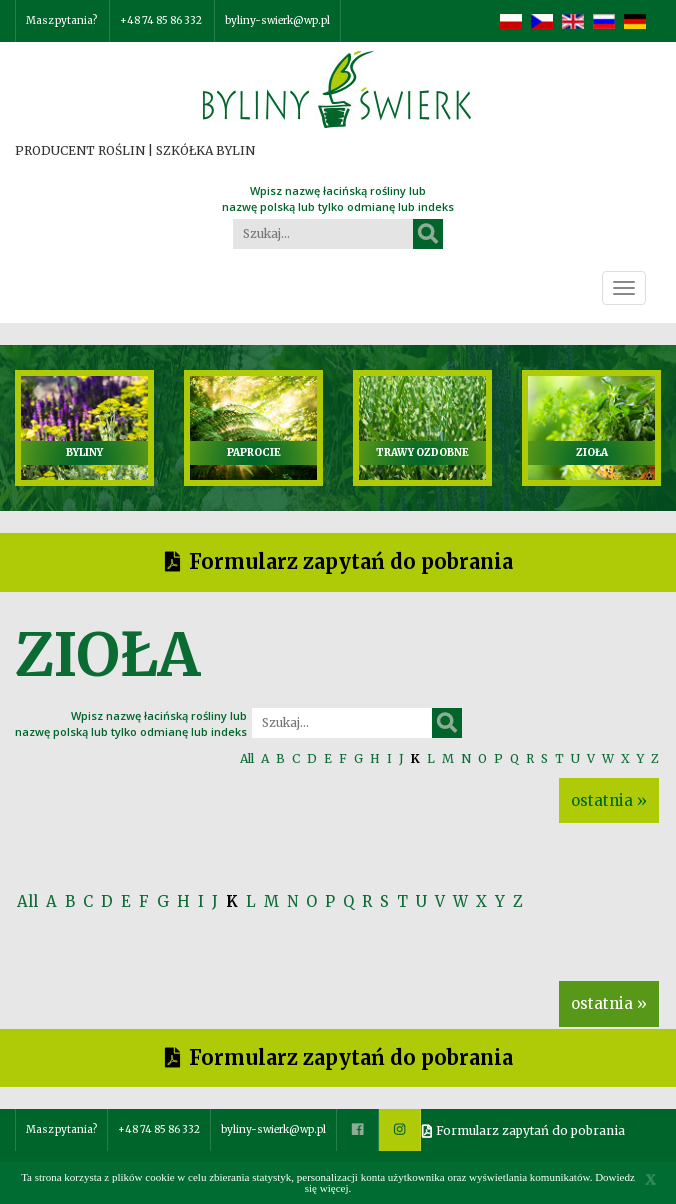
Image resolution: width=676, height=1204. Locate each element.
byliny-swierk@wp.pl (277, 20)
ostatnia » (609, 800)
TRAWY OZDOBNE (422, 452)
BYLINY (84, 452)
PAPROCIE (254, 452)
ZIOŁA (592, 452)
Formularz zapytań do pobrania (351, 561)
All (247, 758)
